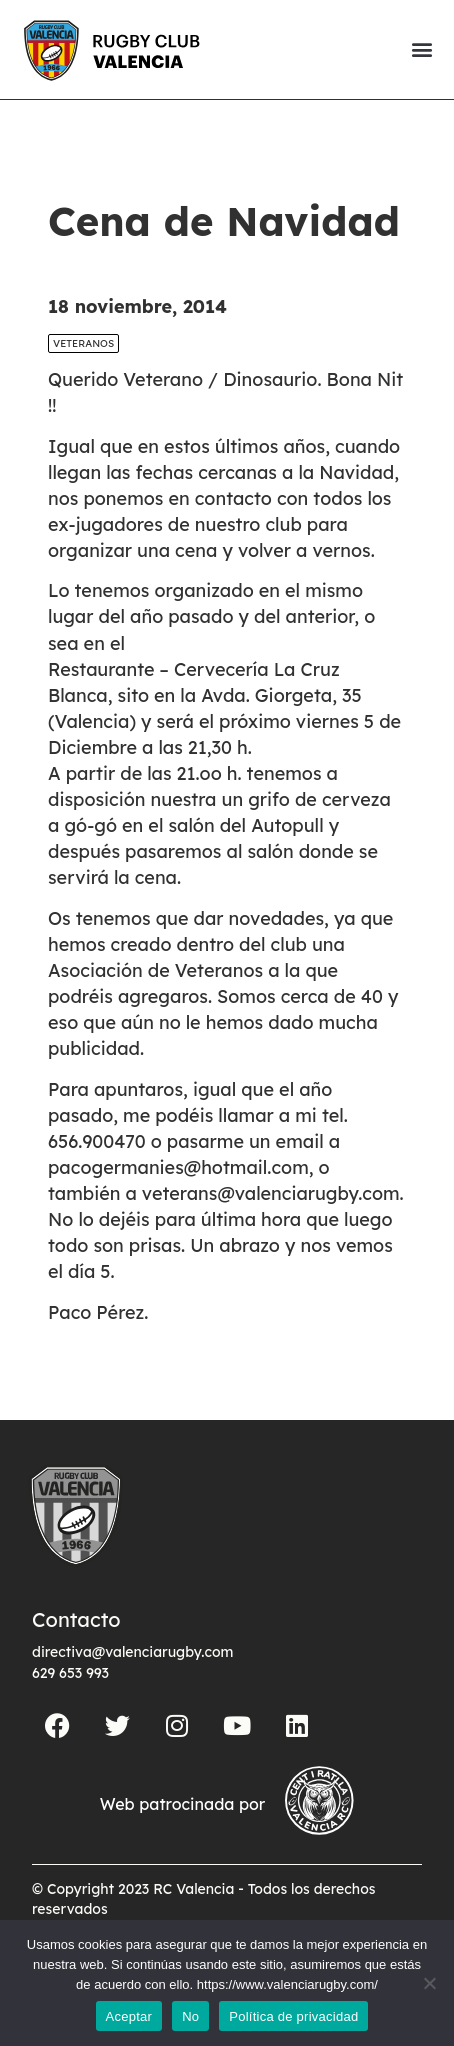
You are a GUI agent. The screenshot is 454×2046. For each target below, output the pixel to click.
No (190, 2016)
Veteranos (83, 343)
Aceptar (129, 2016)
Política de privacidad (293, 2016)
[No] (429, 1983)
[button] (421, 49)
